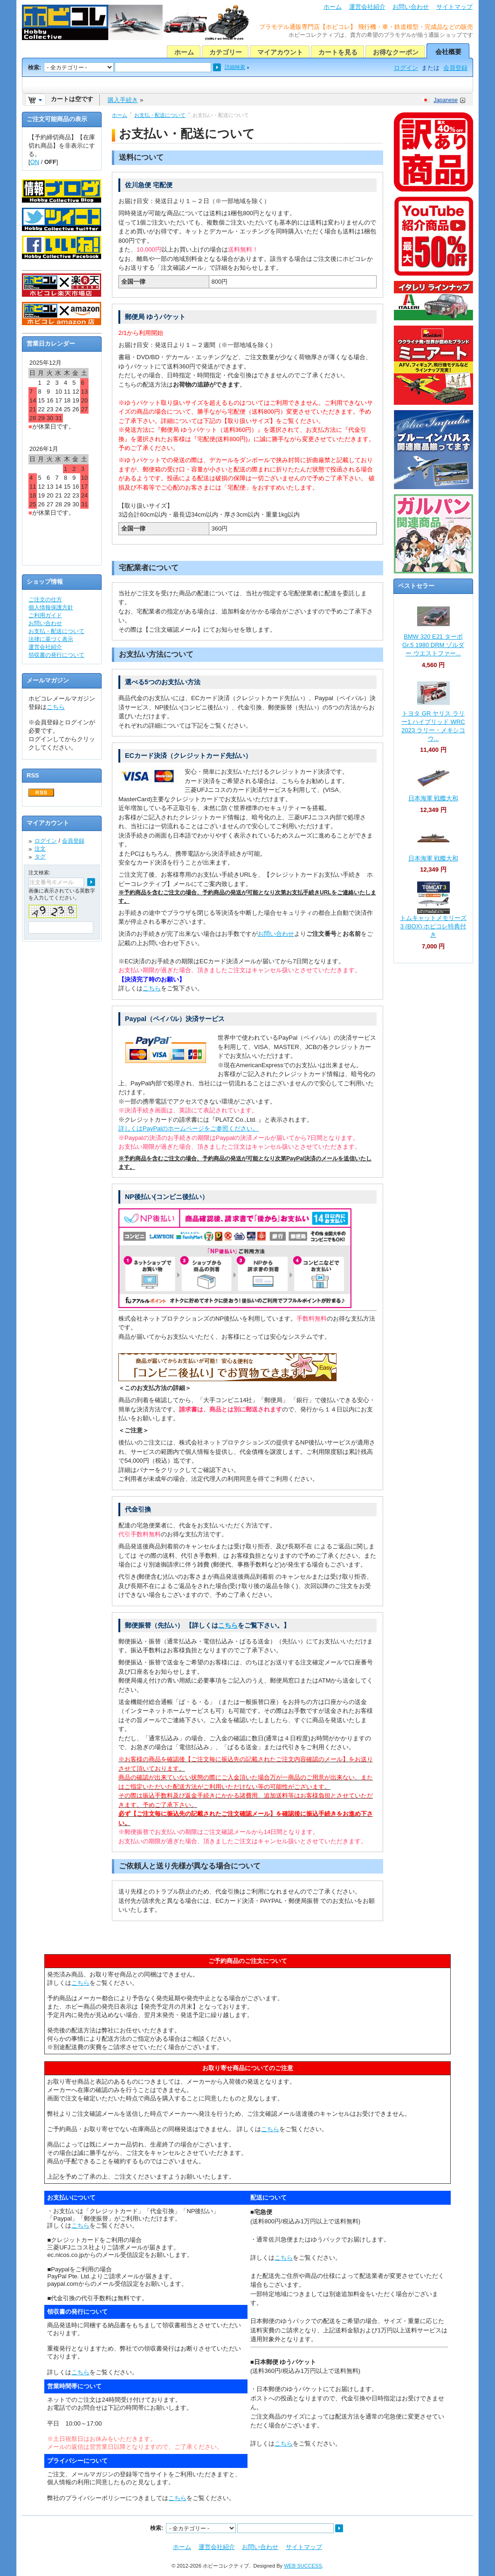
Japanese (445, 100)
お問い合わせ (410, 6)
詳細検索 (235, 67)
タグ (40, 856)
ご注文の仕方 (45, 599)
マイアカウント (280, 52)
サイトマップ (454, 6)
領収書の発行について (56, 655)
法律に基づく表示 (50, 639)
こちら (152, 988)
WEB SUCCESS (303, 2566)
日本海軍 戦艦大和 (433, 798)
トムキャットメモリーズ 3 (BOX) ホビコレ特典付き (433, 926)
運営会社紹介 (367, 6)
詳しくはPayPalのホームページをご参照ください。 (188, 1128)
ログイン (406, 67)
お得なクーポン (396, 52)
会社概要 (448, 51)
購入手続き (123, 99)
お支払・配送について (160, 115)
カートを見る (338, 52)
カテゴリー (225, 52)
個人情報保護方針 (50, 607)
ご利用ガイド (45, 615)
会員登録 (455, 67)
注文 (40, 848)
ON (35, 161)
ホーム (332, 6)
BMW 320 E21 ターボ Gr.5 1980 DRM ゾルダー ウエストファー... (433, 645)
